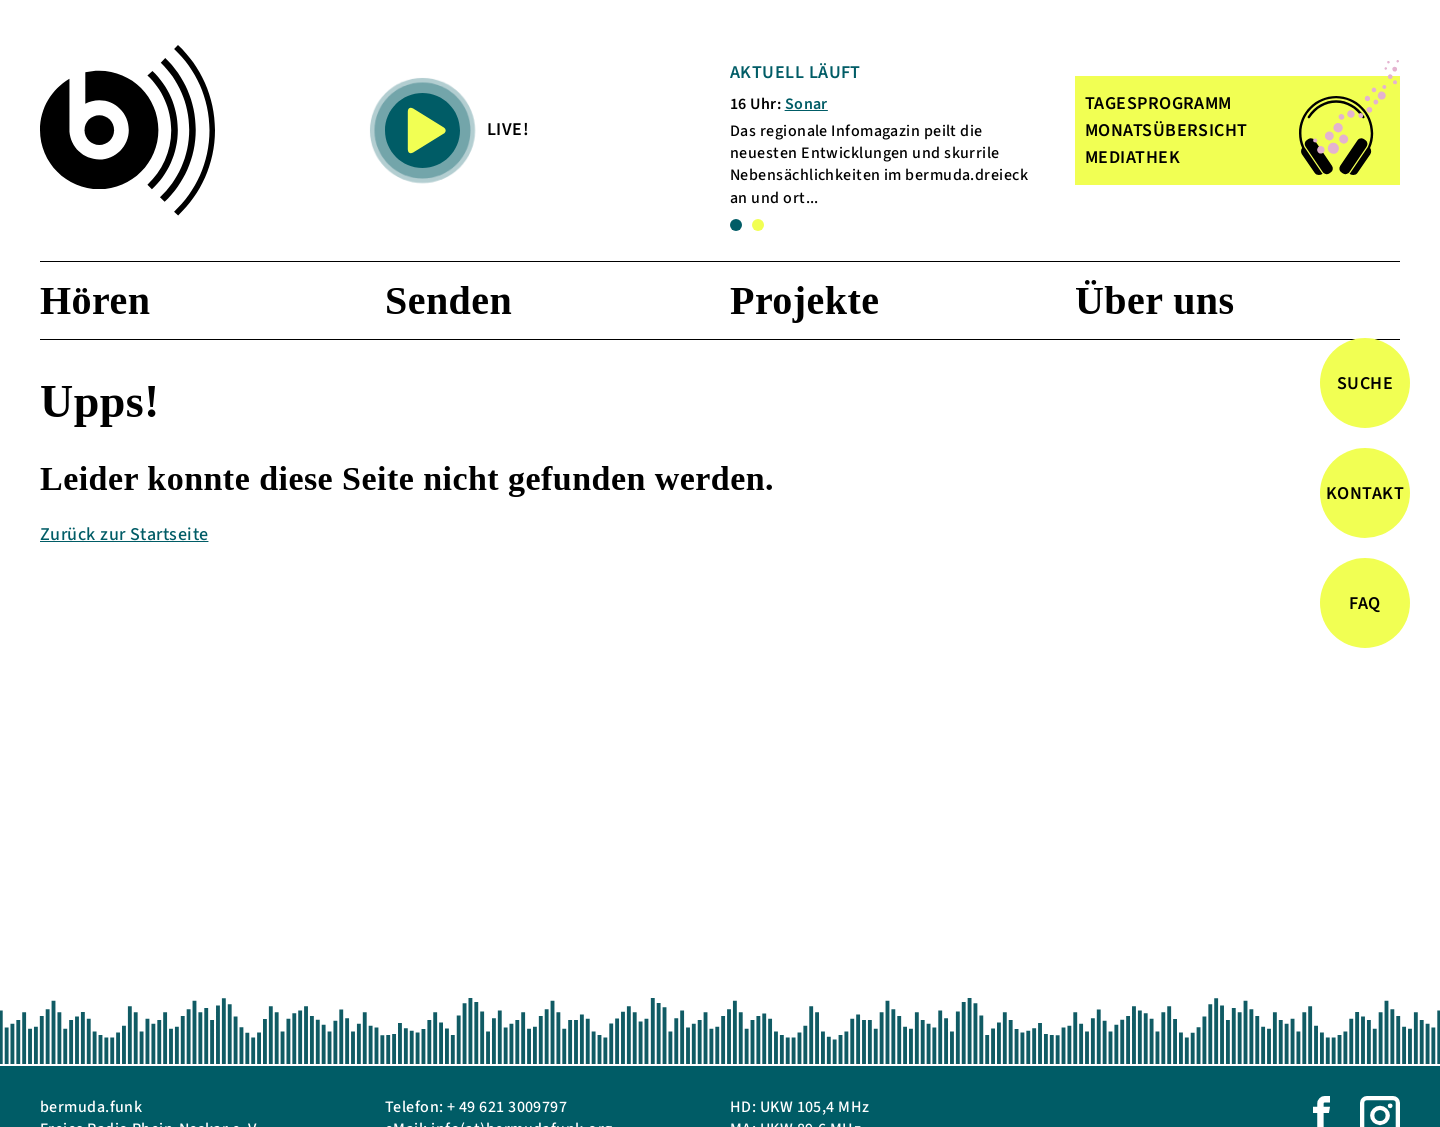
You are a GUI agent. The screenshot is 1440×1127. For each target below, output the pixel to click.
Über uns (1155, 300)
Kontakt (1365, 493)
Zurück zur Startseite (124, 534)
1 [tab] (736, 225)
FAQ (1364, 603)
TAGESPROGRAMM (1158, 103)
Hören (95, 300)
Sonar (806, 104)
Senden (448, 300)
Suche (1365, 383)
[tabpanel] (889, 134)
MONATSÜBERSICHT (1166, 130)
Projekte (804, 300)
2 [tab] (758, 225)
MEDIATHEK (1132, 157)
